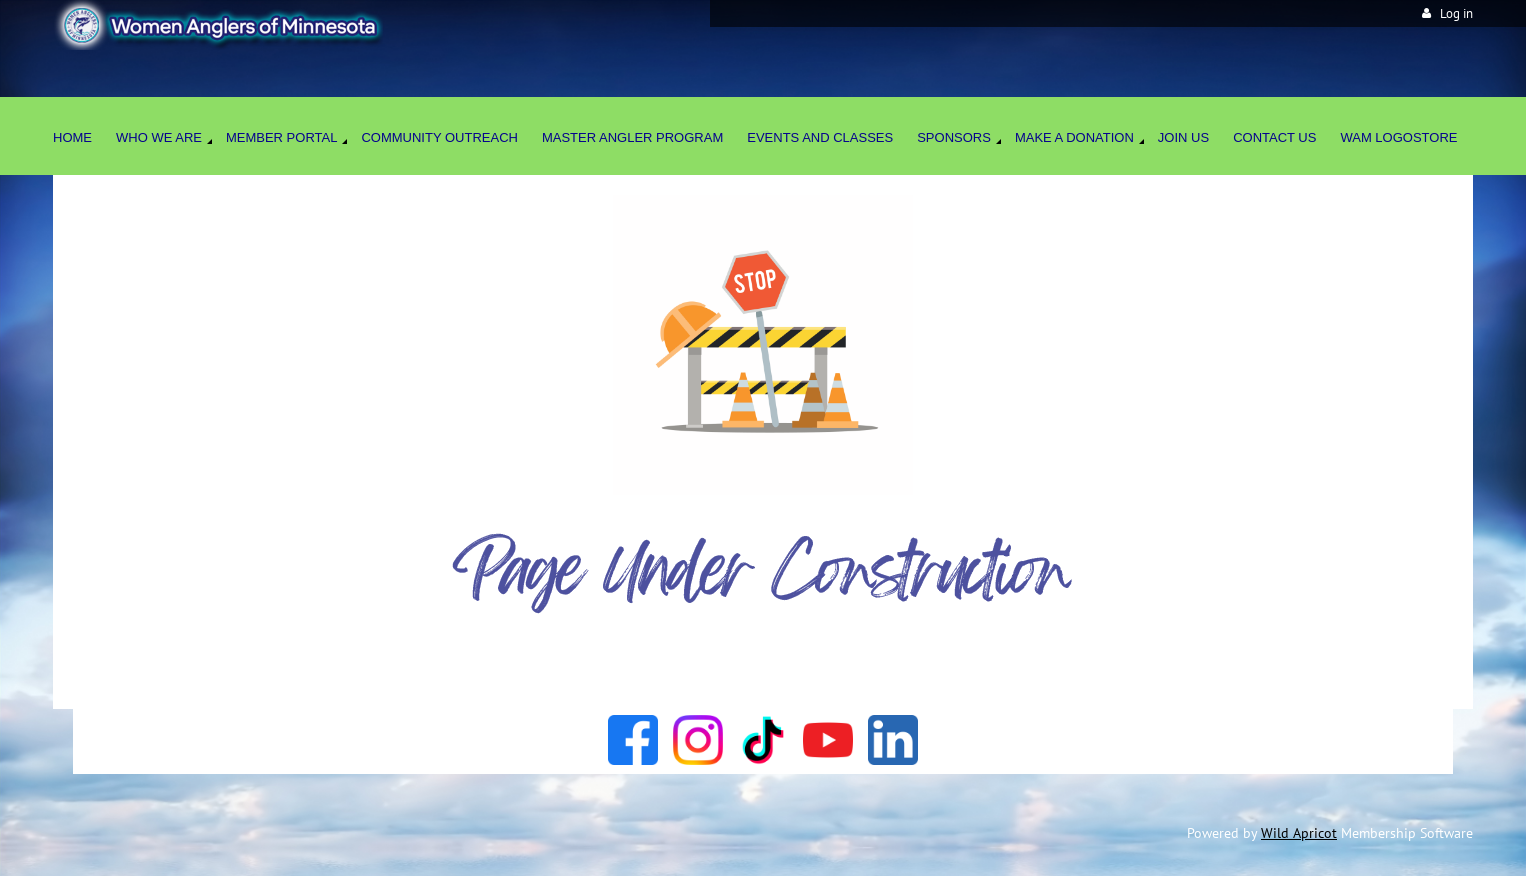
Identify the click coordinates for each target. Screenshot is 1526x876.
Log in (1456, 13)
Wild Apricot (1299, 833)
